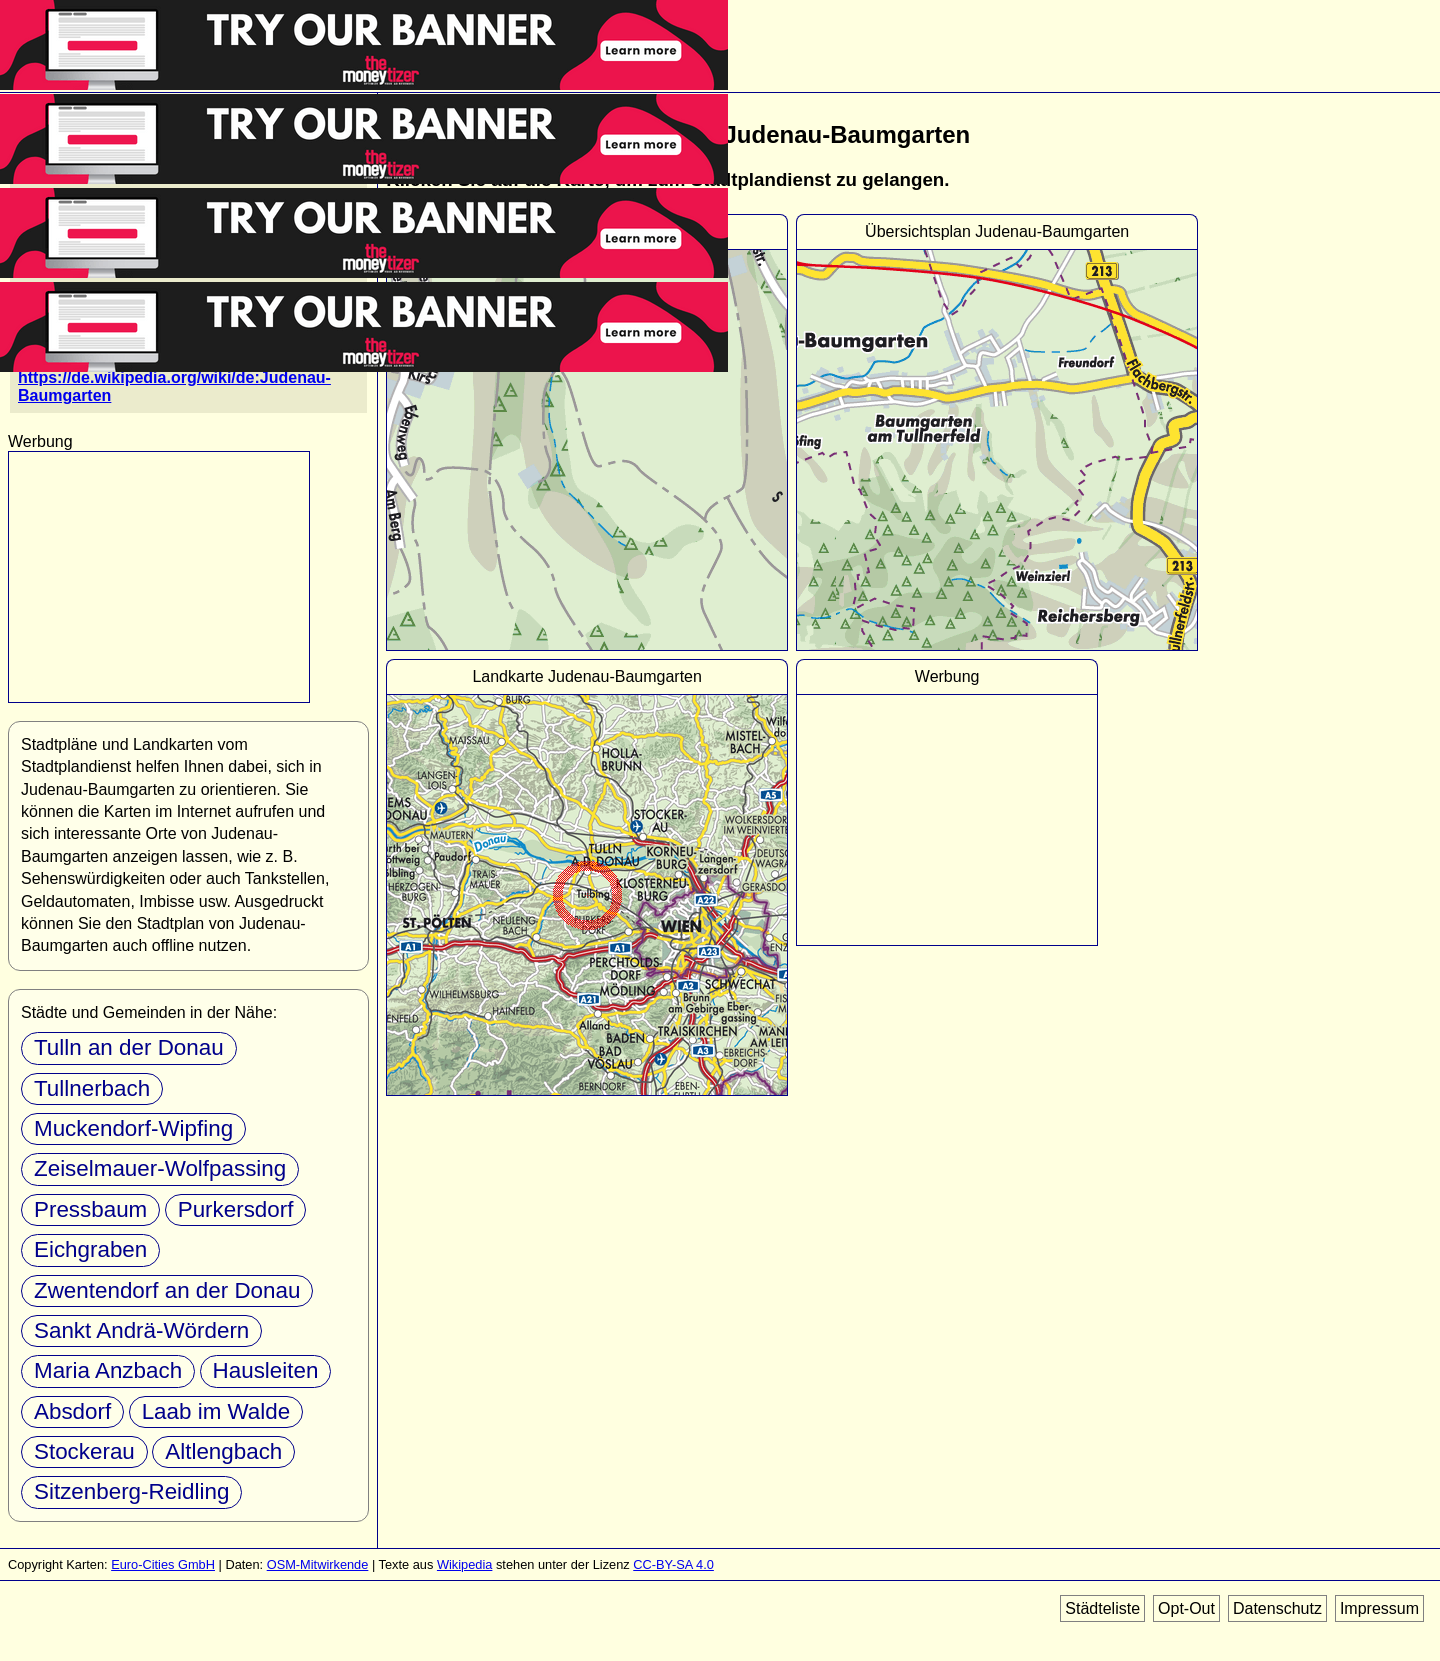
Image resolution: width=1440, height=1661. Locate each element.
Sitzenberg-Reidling (131, 1491)
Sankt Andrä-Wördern (141, 1330)
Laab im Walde (216, 1411)
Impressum (1379, 1608)
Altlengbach (223, 1451)
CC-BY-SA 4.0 (673, 1564)
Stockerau (84, 1451)
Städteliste (1102, 1608)
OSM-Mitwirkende (318, 1564)
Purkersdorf (236, 1209)
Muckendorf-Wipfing (133, 1128)
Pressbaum (90, 1209)
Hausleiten (266, 1370)
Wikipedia (464, 1564)
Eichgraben (90, 1249)
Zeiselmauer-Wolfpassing (160, 1168)
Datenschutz (1277, 1608)
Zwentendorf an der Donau (167, 1290)
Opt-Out (1186, 1608)
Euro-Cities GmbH (163, 1564)
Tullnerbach (92, 1088)
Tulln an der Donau (129, 1047)
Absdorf (72, 1411)
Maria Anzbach (108, 1370)
